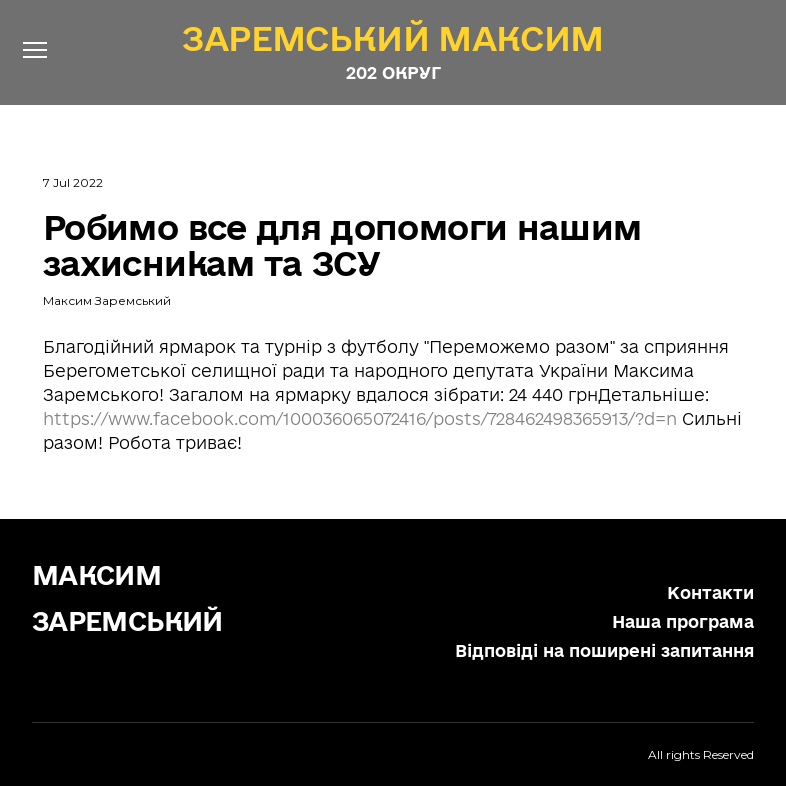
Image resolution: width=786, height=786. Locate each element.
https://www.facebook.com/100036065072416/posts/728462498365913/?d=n (360, 418)
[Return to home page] (142, 595)
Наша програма (683, 621)
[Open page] (392, 38)
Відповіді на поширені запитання (604, 650)
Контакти (710, 592)
